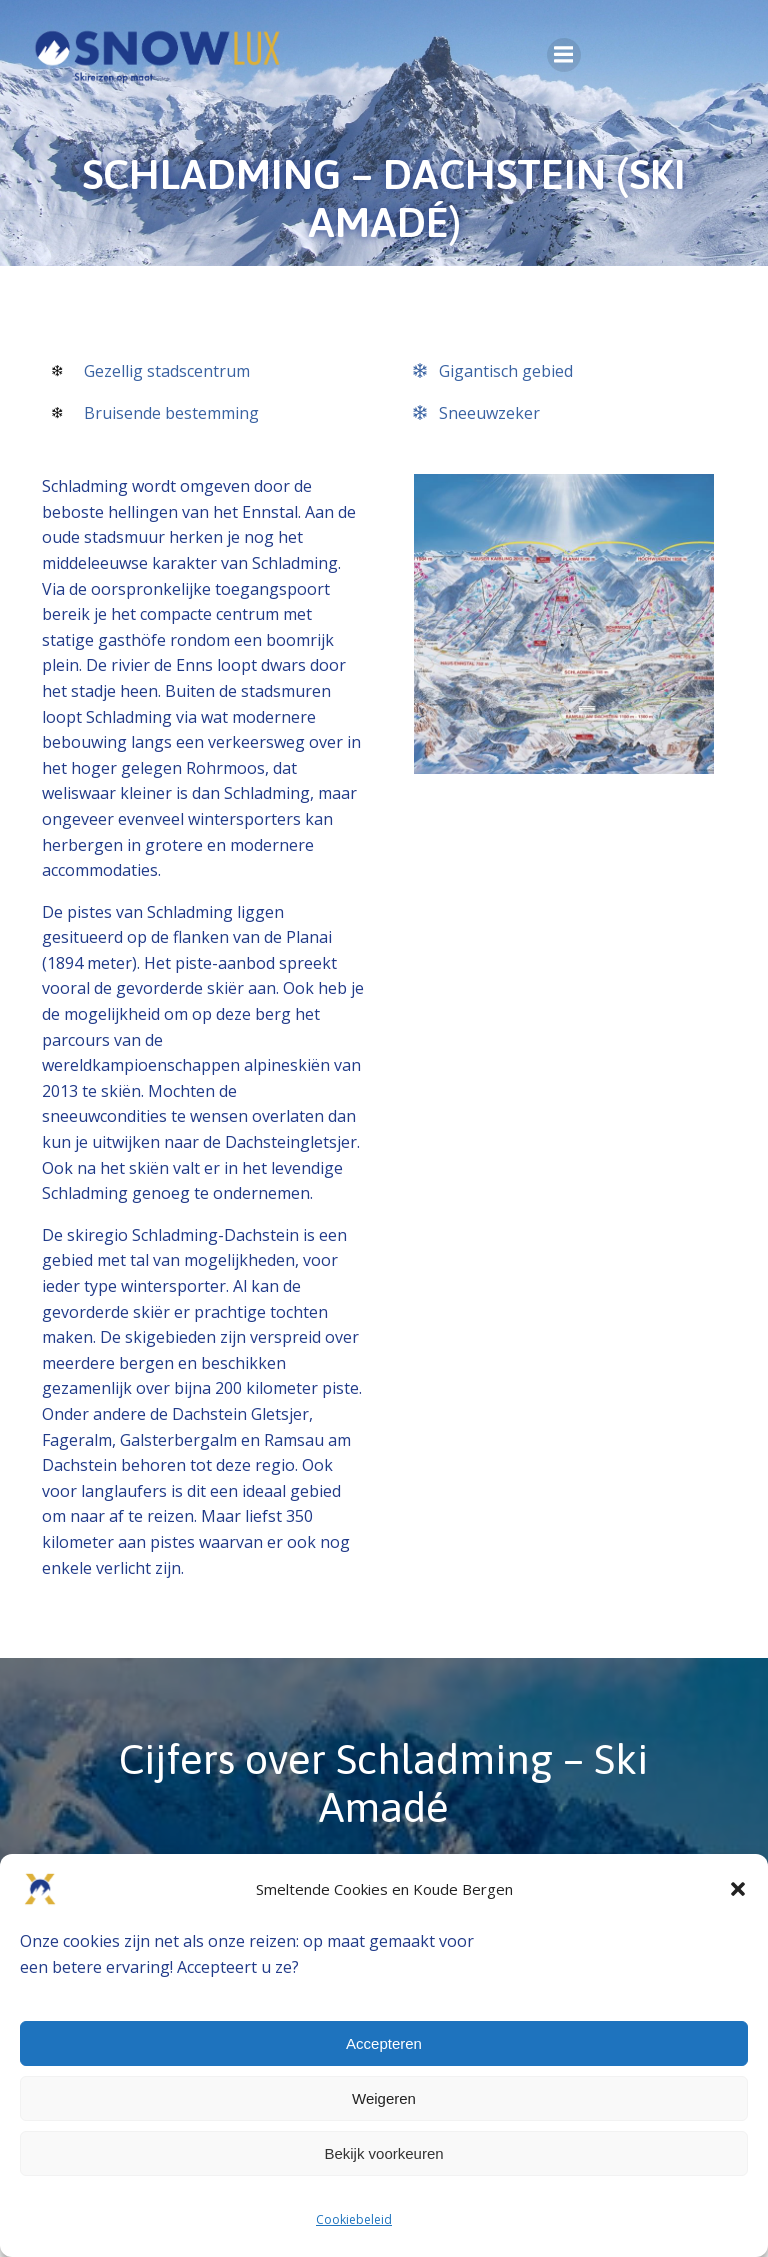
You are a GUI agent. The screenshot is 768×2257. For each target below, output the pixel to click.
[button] (738, 1889)
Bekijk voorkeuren (383, 2153)
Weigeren (384, 2098)
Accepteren (384, 2043)
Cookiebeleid (354, 2219)
